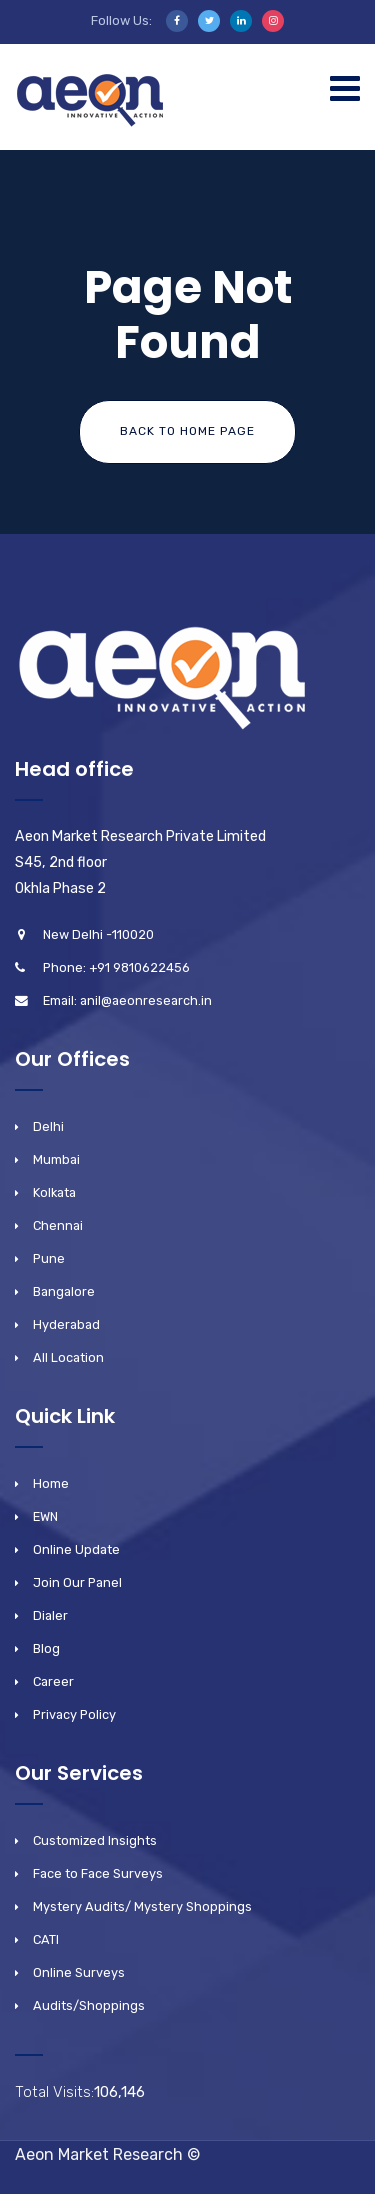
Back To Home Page (187, 431)
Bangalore (64, 1291)
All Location (68, 1357)
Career (53, 1681)
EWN (45, 1516)
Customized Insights (95, 1840)
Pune (49, 1258)
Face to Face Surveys (98, 1873)
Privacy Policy (74, 1714)
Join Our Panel (77, 1582)
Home (51, 1483)
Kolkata (54, 1192)
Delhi (48, 1126)
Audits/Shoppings (89, 2005)
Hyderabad (66, 1324)
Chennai (58, 1225)
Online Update (76, 1549)
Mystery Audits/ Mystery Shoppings (142, 1906)
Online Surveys (79, 1972)
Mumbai (56, 1159)
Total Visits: (54, 2092)
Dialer (50, 1615)
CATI (46, 1939)
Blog (46, 1648)
